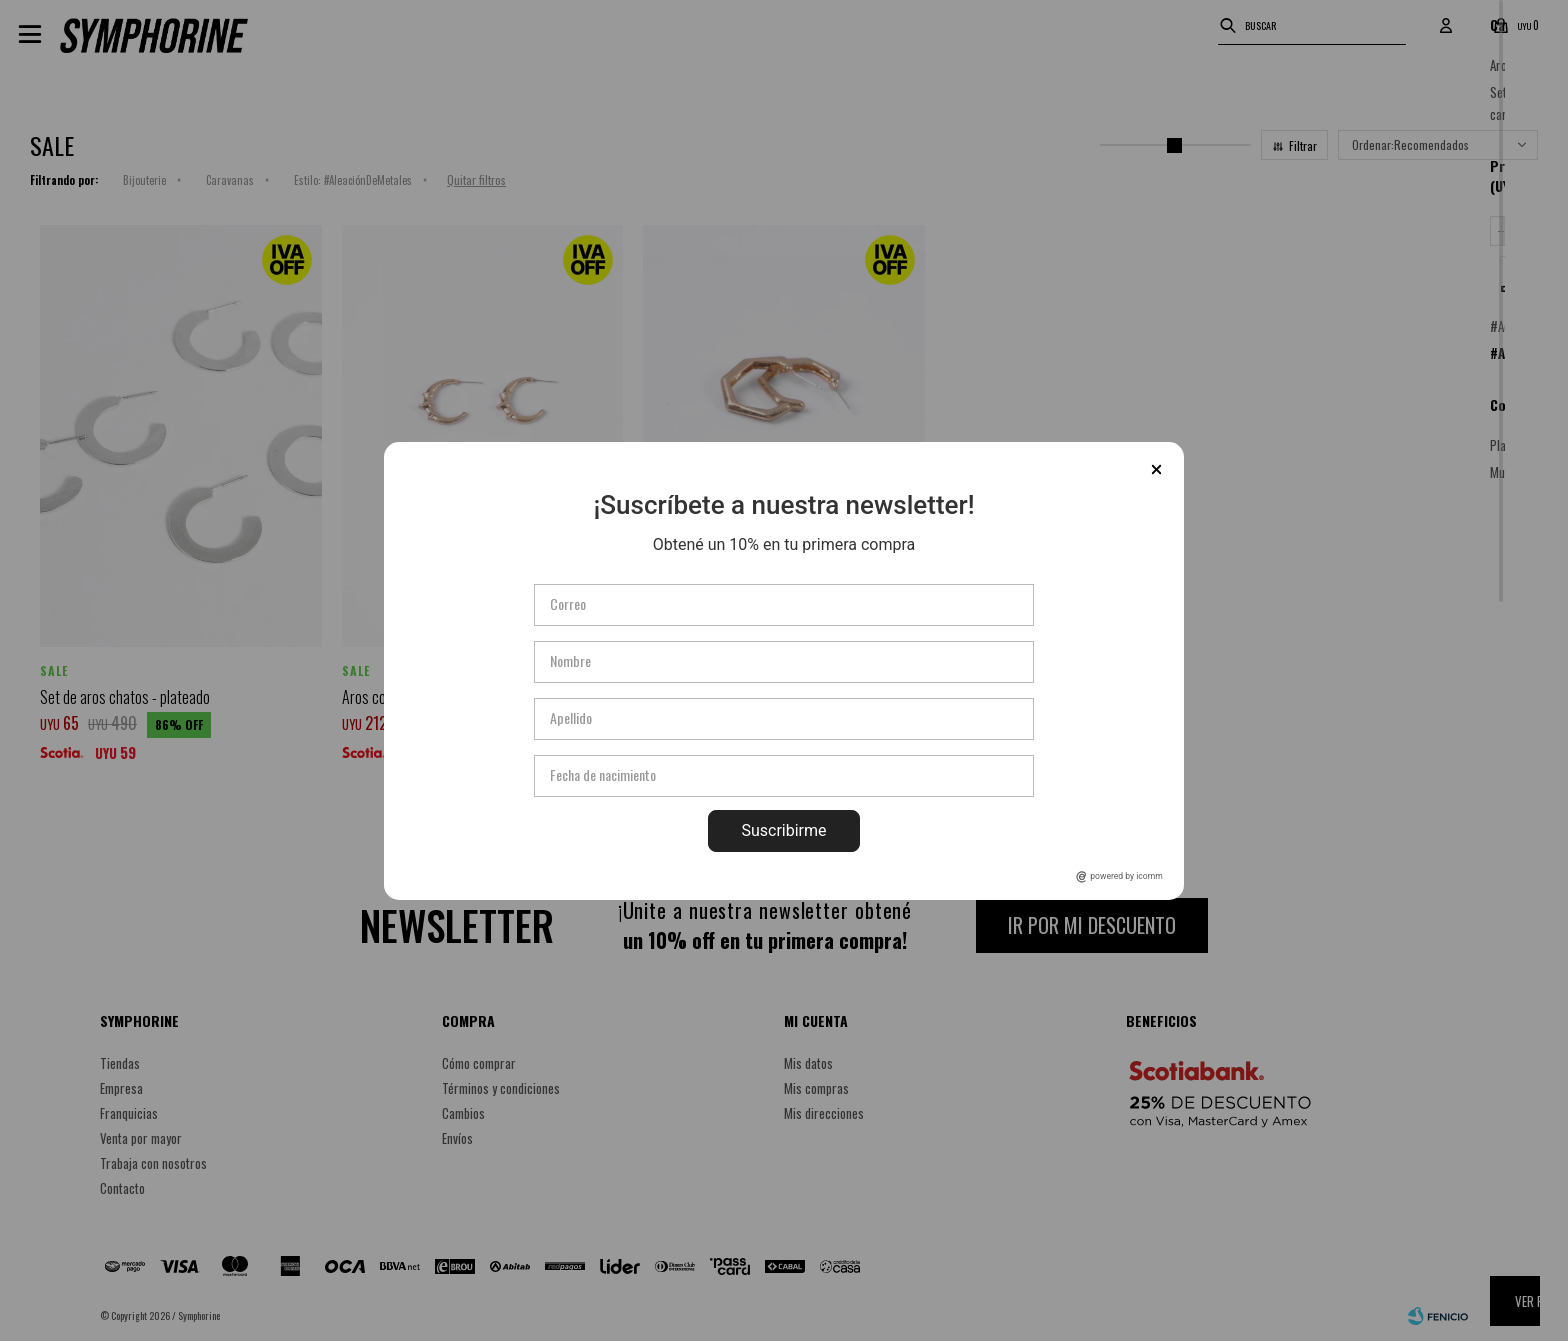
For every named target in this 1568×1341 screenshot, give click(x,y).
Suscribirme (783, 830)
